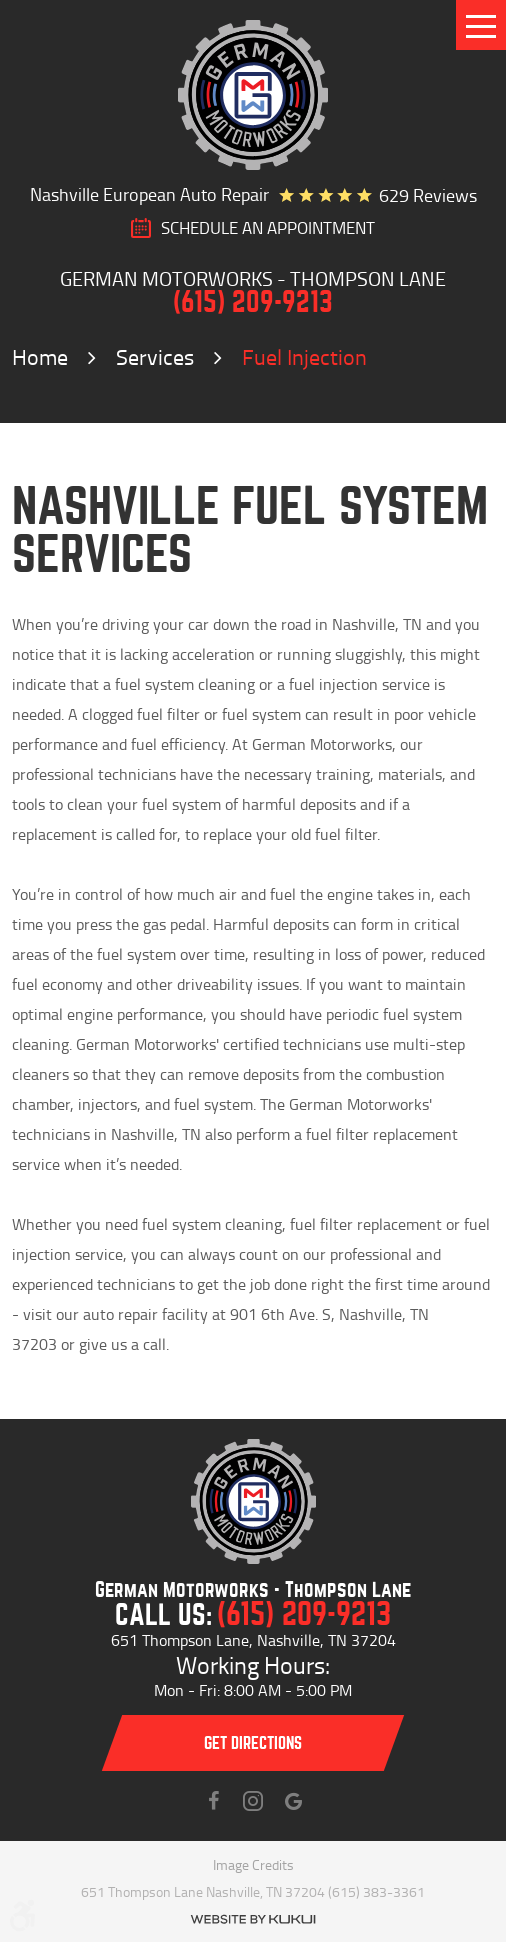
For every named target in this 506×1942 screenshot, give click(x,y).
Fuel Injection (304, 356)
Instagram (253, 1801)
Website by (253, 1919)
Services (155, 356)
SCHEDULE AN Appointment (268, 228)
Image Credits (253, 1864)
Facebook (213, 1801)
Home (40, 356)
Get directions (253, 1743)
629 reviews (428, 195)
